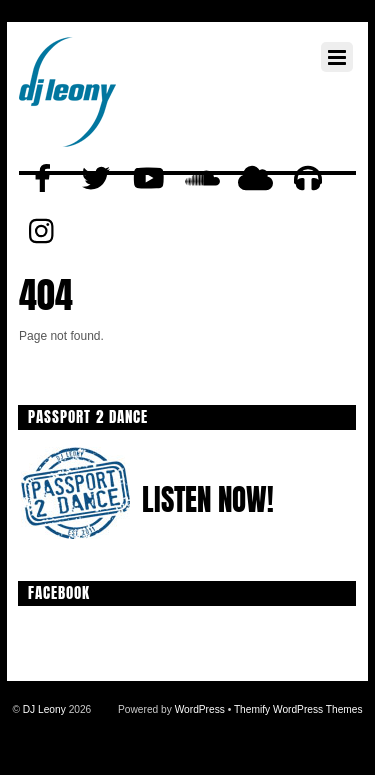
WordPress (200, 709)
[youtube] (149, 179)
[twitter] (96, 179)
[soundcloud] (202, 179)
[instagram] (43, 232)
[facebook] (43, 179)
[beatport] (308, 179)
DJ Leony (44, 709)
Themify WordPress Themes (298, 709)
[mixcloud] (255, 179)
